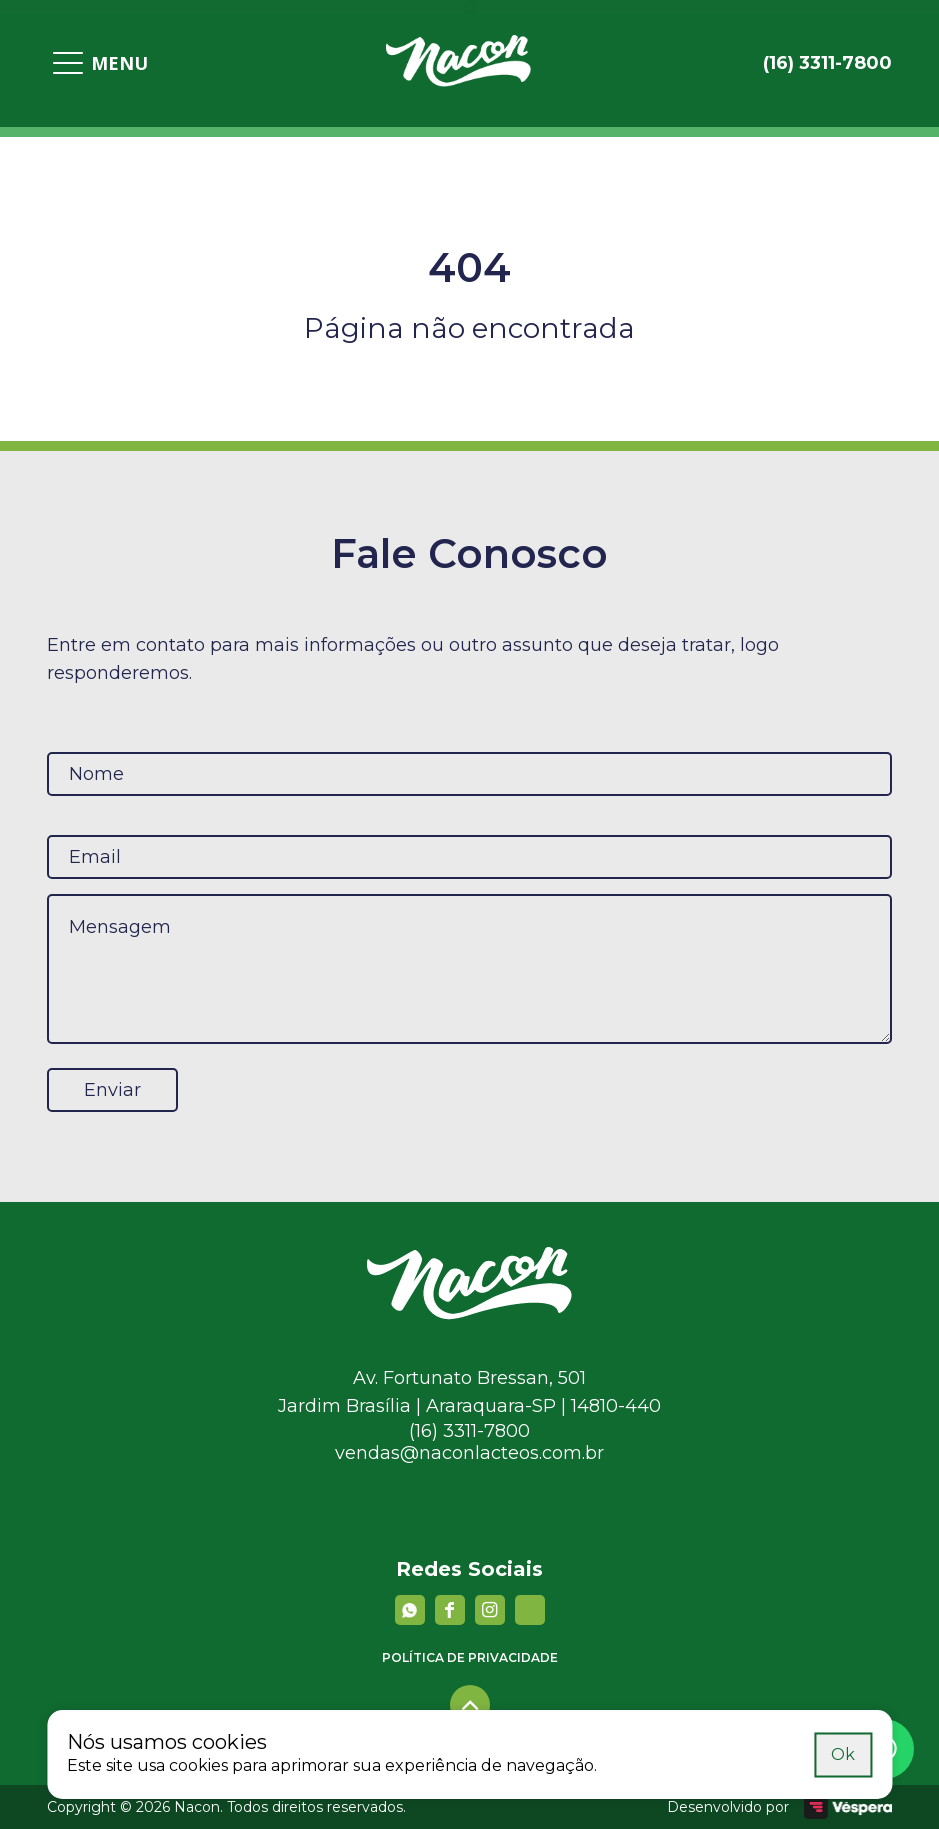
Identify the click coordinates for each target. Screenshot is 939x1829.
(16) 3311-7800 (469, 1431)
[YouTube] (530, 1610)
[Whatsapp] (410, 1610)
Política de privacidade (470, 1657)
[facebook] (450, 1610)
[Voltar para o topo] (470, 1705)
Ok (843, 1753)
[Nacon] (469, 1314)
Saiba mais (763, 1753)
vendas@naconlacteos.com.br (469, 1453)
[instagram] (490, 1610)
